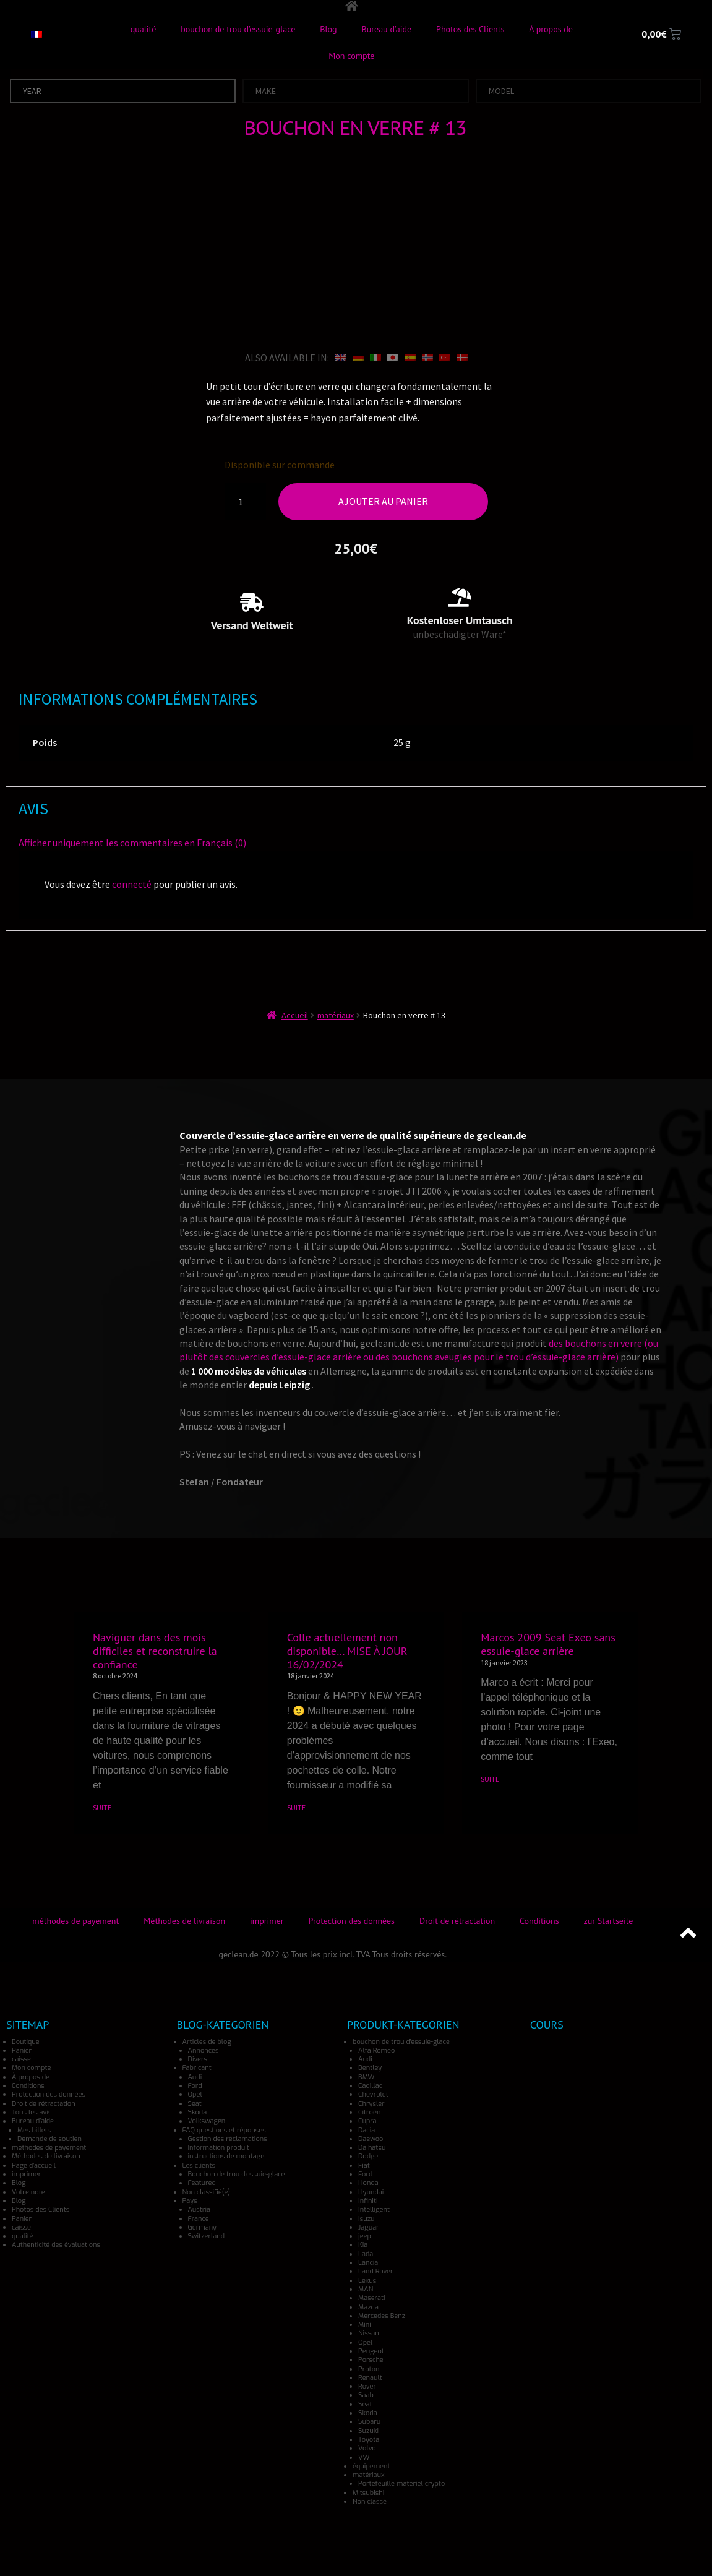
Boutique (26, 2041)
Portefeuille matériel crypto (401, 2483)
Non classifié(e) (206, 2191)
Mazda (368, 2306)
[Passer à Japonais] (392, 357)
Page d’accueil (34, 2165)
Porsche (371, 2359)
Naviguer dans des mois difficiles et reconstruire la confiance (155, 1650)
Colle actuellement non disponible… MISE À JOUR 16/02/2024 (347, 1650)
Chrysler (371, 2103)
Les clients (198, 2165)
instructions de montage (226, 2156)
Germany (202, 2227)
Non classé (370, 2501)
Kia (362, 2244)
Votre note (28, 2191)
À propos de (551, 29)
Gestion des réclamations (227, 2139)
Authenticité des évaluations (56, 2244)
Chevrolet (373, 2094)
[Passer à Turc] (444, 357)
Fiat (364, 2165)
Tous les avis (32, 2112)
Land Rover (375, 2271)
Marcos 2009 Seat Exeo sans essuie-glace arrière (548, 1644)
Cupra (367, 2121)
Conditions (539, 1920)
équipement (371, 2466)
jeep (364, 2236)
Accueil (294, 1014)
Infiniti (367, 2200)
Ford (195, 2085)
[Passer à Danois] (462, 357)
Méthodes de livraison (184, 1920)
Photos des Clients (470, 29)
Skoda (197, 2112)
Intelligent (374, 2209)
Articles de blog (206, 2041)
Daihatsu (371, 2147)
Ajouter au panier (383, 501)
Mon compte (351, 55)
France (198, 2218)
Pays (189, 2200)
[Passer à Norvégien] (427, 357)
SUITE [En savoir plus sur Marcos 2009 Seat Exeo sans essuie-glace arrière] (490, 1779)
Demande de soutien (49, 2139)
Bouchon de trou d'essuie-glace (236, 2174)
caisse (21, 2059)
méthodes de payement (75, 1920)
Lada (365, 2253)
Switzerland (206, 2236)
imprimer (266, 1920)
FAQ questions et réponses (224, 2129)
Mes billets (34, 2129)
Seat (195, 2103)
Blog (328, 29)
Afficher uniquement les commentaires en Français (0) (132, 842)
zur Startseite (608, 1920)
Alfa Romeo (376, 2050)
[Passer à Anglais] (340, 357)
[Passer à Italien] (375, 357)
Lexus (367, 2280)
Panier (22, 2050)
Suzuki (368, 2430)
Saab (366, 2395)
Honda (368, 2182)
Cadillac (370, 2085)
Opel (195, 2094)
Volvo (367, 2448)
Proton (368, 2368)
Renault (370, 2377)
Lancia (368, 2262)
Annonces (203, 2050)
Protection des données (352, 1920)
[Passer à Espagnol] (410, 357)
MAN (365, 2289)
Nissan (368, 2333)
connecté (132, 884)
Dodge (368, 2156)
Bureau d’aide (387, 29)
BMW (366, 2076)
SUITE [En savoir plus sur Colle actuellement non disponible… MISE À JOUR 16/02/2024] (296, 1806)
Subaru (369, 2421)
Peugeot (371, 2351)
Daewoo (370, 2139)
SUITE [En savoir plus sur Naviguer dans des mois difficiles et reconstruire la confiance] (102, 1806)
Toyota (368, 2439)
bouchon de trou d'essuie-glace (401, 2041)
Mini (364, 2324)
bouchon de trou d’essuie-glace (238, 29)
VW (363, 2457)
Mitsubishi (368, 2492)
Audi (195, 2076)
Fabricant (197, 2067)
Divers (198, 2059)
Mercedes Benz (381, 2315)
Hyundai (371, 2191)
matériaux (335, 1014)
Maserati (371, 2298)
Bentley (370, 2067)
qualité (144, 29)
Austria (199, 2209)
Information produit (218, 2147)
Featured (202, 2182)
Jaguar (368, 2227)
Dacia (366, 2129)
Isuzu (366, 2218)
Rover (367, 2386)
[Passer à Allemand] (358, 357)
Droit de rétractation (457, 1920)
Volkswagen (207, 2121)
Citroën (369, 2112)
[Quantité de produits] (246, 501)
